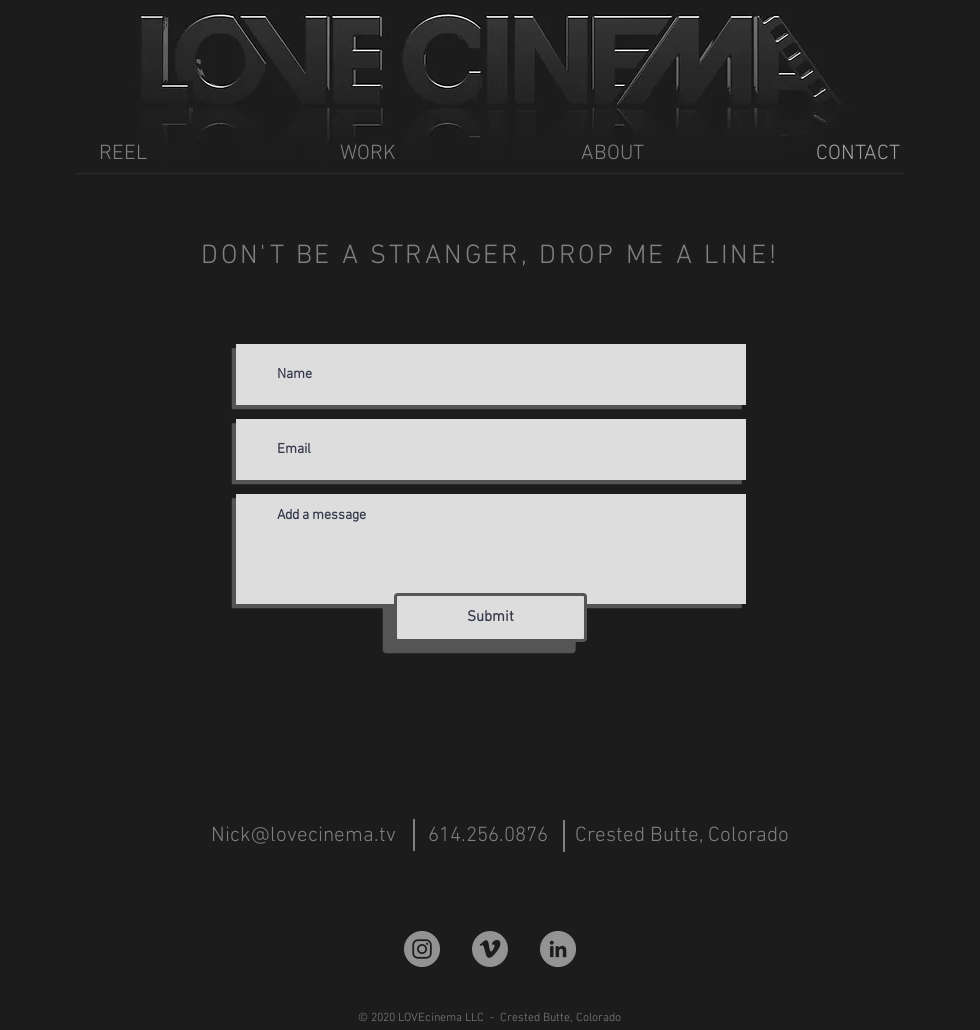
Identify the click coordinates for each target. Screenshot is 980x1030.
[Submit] (490, 617)
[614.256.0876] (487, 835)
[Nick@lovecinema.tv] (303, 835)
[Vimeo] (490, 949)
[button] (679, 835)
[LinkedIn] (558, 949)
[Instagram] (422, 949)
